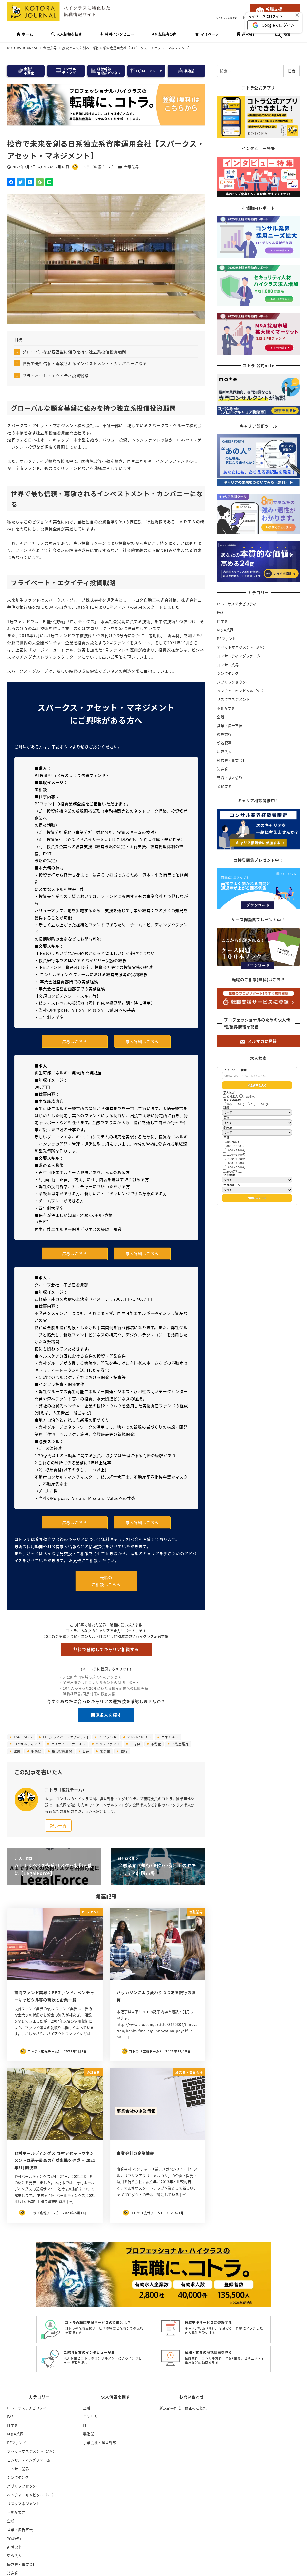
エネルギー (169, 1738)
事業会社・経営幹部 (99, 2444)
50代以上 (265, 1104)
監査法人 (224, 751)
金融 (87, 2409)
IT (85, 2427)
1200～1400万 (234, 1154)
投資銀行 (224, 734)
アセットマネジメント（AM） (241, 647)
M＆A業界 (225, 630)
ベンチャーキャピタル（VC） (241, 690)
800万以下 (231, 1141)
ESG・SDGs (23, 1738)
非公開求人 (248, 1096)
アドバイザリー (138, 1738)
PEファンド (106, 1738)
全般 (220, 716)
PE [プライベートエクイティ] (65, 1738)
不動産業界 (226, 708)
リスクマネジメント (233, 699)
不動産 (155, 1745)
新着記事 (224, 742)
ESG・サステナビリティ (237, 603)
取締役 (35, 1752)
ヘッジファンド (107, 1745)
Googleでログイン (278, 25)
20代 (227, 1104)
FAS (220, 612)
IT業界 (222, 621)
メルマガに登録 (258, 1041)
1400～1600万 (234, 1158)
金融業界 (131, 166)
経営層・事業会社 (231, 760)
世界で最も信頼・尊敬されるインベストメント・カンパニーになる (84, 363)
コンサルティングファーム (239, 655)
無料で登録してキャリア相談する (106, 1650)
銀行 (124, 1752)
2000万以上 (232, 1171)
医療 (16, 1752)
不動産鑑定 (180, 1745)
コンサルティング (27, 1745)
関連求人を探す (106, 1716)
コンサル (90, 2418)
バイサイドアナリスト (67, 1745)
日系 (86, 1752)
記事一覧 (58, 1827)
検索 (291, 71)
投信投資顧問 (61, 1752)
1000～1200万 (234, 1150)
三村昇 (134, 1745)
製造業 (104, 1752)
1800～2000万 (234, 1167)
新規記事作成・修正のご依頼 (183, 2409)
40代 (250, 1104)
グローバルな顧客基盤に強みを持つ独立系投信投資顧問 (74, 352)
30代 (239, 1104)
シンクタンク (228, 673)
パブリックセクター (233, 682)
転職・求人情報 (230, 777)
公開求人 (230, 1096)
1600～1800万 (234, 1163)
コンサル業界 (228, 664)
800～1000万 (233, 1146)
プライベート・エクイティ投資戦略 (55, 375)
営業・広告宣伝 (230, 725)
